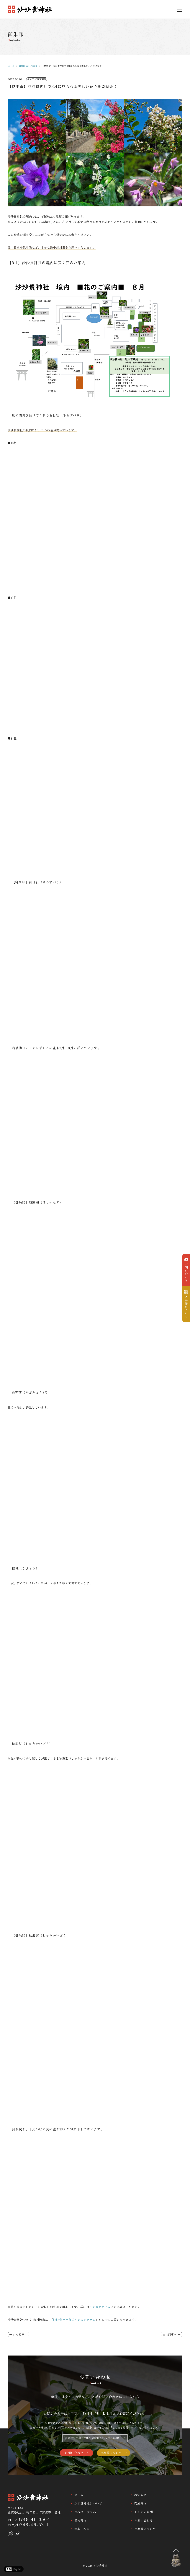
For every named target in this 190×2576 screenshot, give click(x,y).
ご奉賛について (111, 2452)
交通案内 (140, 2503)
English (17, 2569)
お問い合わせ (74, 2452)
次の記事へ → (172, 2334)
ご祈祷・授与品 (85, 2512)
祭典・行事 (82, 2529)
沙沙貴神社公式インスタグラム (74, 2319)
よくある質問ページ (124, 2427)
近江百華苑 (31, 65)
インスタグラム (99, 2307)
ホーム (11, 65)
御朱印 (22, 65)
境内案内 (80, 2520)
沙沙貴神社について (88, 2503)
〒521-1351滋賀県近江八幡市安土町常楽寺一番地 (34, 2510)
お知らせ (140, 2495)
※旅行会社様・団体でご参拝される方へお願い (93, 2438)
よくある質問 (143, 2512)
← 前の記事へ (18, 2334)
